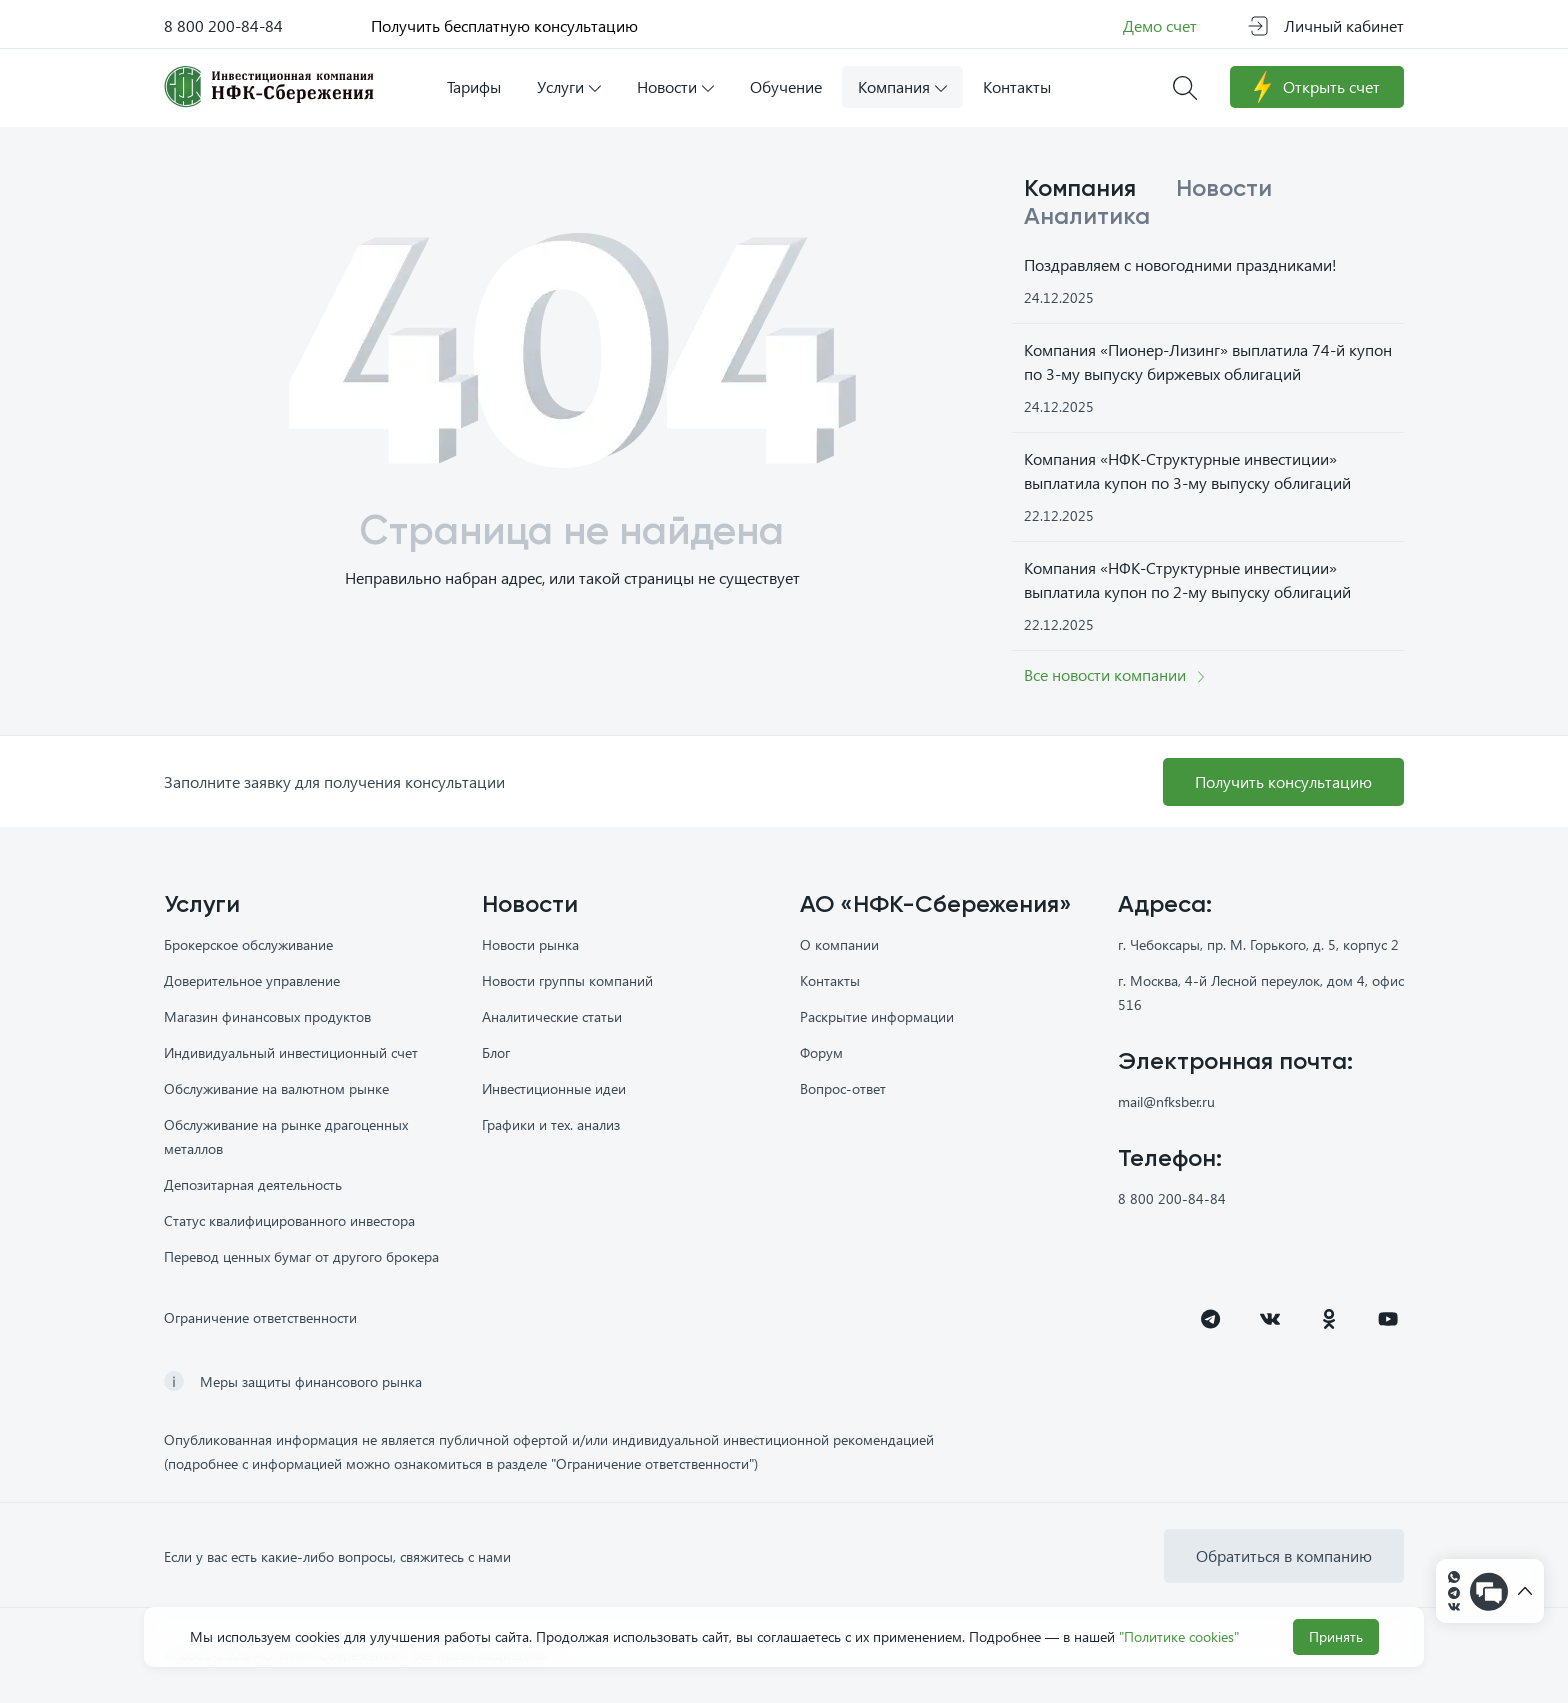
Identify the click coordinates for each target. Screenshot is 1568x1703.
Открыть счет (1317, 87)
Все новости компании (1114, 674)
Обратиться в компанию (1284, 1555)
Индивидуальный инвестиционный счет (291, 1052)
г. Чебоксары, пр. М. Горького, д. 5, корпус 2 (1258, 944)
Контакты (830, 980)
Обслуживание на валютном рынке (276, 1088)
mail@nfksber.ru (1166, 1101)
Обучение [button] (786, 86)
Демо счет (1160, 25)
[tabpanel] (1208, 463)
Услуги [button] (569, 86)
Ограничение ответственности (260, 1317)
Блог (496, 1052)
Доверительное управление (252, 980)
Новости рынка (530, 944)
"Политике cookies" (1179, 1636)
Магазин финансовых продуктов (267, 1016)
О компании (839, 944)
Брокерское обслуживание (248, 944)
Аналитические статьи (552, 1016)
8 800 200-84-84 (223, 25)
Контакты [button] (1017, 86)
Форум (821, 1052)
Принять (1336, 1636)
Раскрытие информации (877, 1016)
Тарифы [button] (474, 86)
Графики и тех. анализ (551, 1124)
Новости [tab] (1224, 189)
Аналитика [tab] (1087, 217)
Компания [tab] (1080, 189)
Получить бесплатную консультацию (504, 25)
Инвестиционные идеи (554, 1088)
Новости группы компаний (567, 980)
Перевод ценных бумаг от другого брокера (301, 1256)
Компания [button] (902, 86)
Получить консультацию (1283, 781)
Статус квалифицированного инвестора (289, 1220)
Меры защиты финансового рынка (311, 1381)
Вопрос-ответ (843, 1088)
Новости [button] (675, 86)
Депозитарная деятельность (253, 1184)
